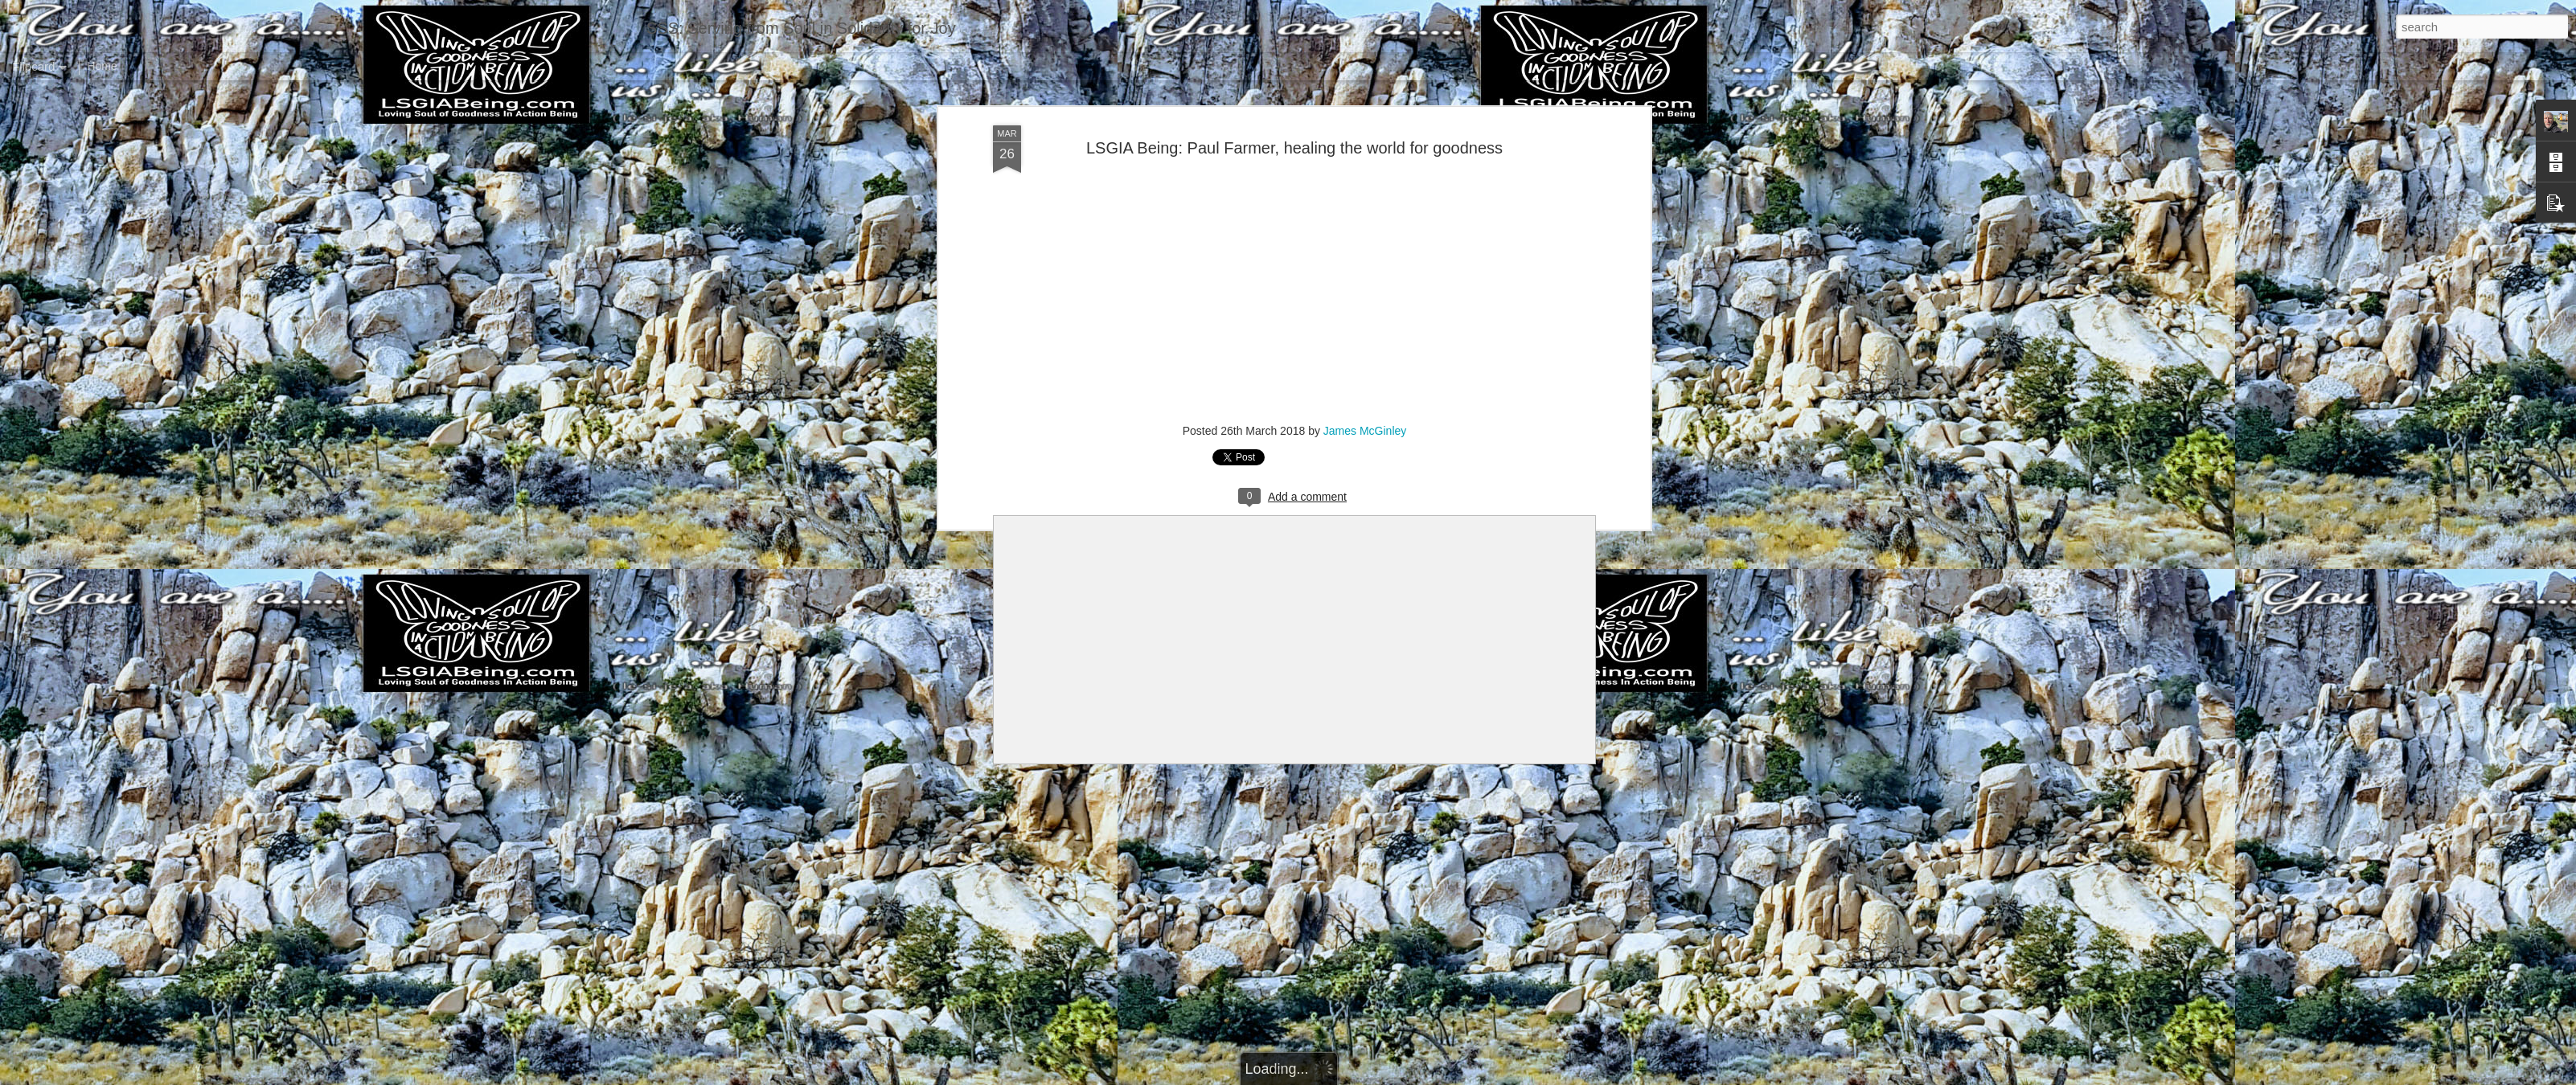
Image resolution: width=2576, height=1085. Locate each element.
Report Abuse (1386, 1076)
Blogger (1338, 1076)
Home (102, 65)
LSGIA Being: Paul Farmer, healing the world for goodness (1294, 125)
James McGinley (1364, 408)
